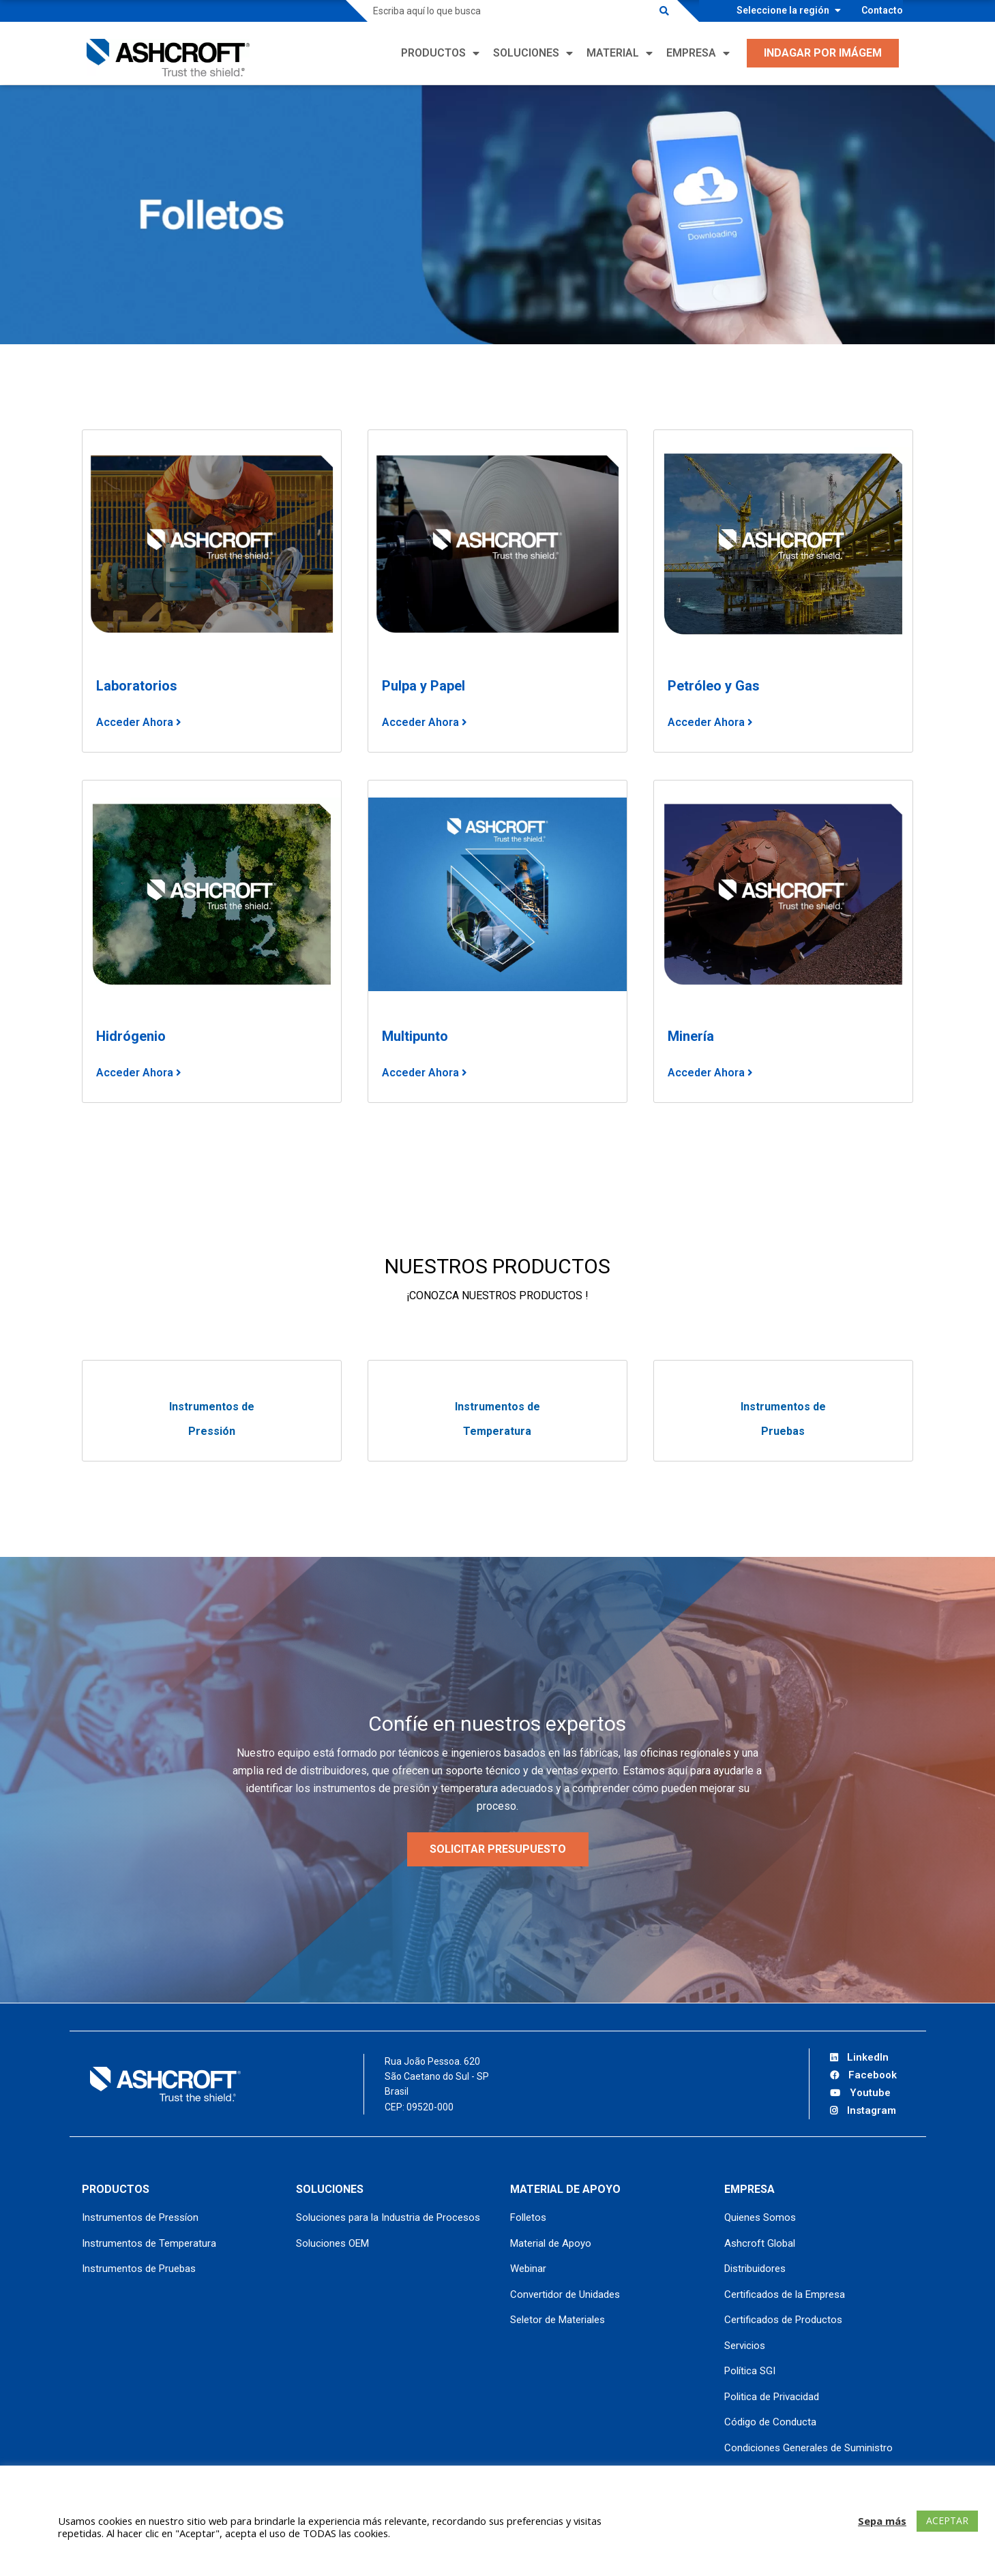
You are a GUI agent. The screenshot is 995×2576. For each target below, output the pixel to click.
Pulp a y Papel (423, 686)
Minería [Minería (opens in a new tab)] (691, 1036)
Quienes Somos (760, 2217)
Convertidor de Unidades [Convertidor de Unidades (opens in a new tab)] (565, 2294)
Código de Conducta (770, 2422)
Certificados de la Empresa (784, 2294)
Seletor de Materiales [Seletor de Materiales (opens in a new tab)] (557, 2320)
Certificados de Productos (783, 2320)
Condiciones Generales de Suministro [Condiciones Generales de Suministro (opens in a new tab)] (808, 2448)
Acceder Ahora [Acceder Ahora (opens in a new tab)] (707, 722)
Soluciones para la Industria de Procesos (388, 2217)
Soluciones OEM (332, 2243)
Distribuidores (755, 2268)
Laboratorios (136, 686)
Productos (433, 52)
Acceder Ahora (136, 722)
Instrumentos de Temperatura (149, 2243)
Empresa (691, 52)
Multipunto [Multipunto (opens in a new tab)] (415, 1036)
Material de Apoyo (550, 2243)
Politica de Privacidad (771, 2397)
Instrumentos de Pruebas (139, 2268)
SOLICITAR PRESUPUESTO (498, 1849)
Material (612, 52)
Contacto (882, 10)
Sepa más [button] (882, 2521)
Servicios (744, 2345)
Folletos (528, 2217)
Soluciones (526, 52)
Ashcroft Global (759, 2243)
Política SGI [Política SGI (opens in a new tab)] (749, 2371)
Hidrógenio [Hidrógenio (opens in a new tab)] (131, 1036)
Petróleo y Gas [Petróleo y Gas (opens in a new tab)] (714, 686)
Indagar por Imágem (823, 52)
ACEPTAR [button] (947, 2520)
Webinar (528, 2268)
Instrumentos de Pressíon (140, 2217)
